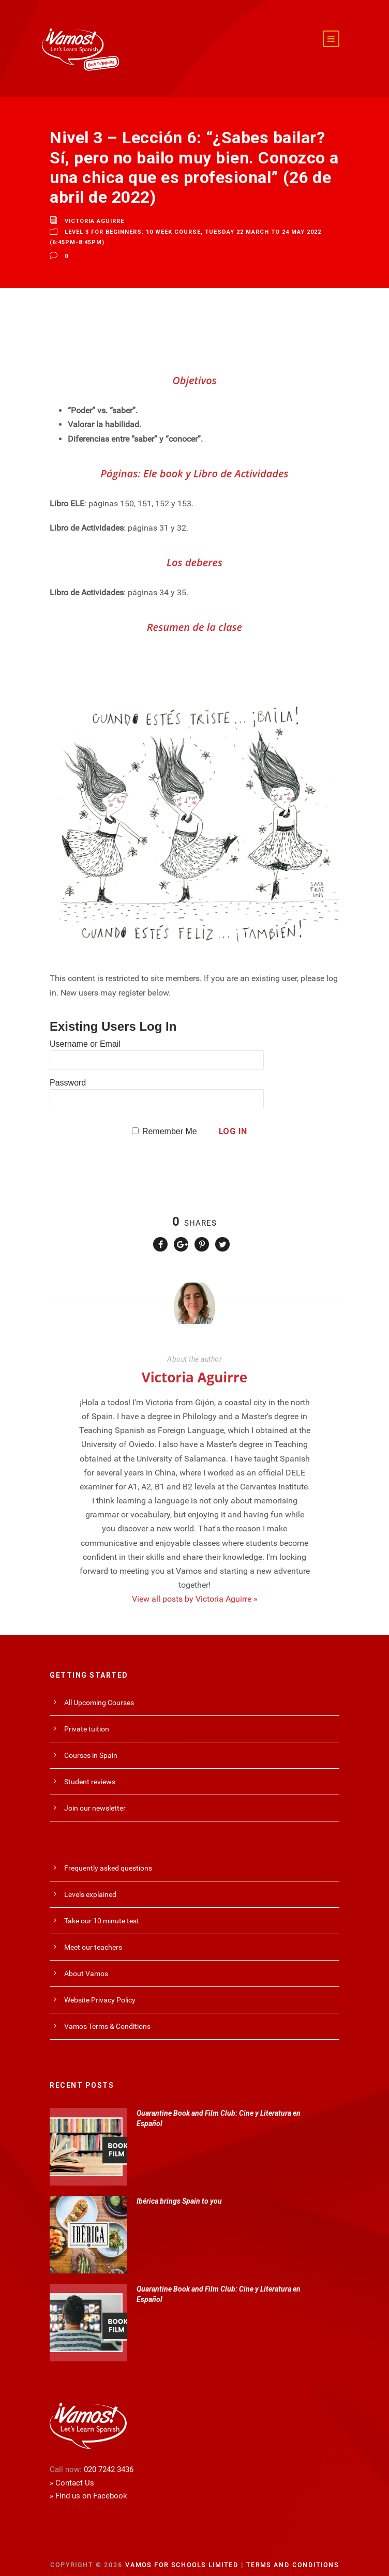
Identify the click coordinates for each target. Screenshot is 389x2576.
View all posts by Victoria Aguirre (195, 1585)
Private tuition (86, 1715)
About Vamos (86, 1959)
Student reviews (89, 1768)
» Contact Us (72, 2469)
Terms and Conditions (292, 2551)
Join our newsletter (95, 1794)
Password (68, 1068)
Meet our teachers (93, 1933)
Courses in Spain (90, 1741)
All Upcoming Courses (99, 1688)
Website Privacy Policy (100, 1986)
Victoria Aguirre (94, 207)
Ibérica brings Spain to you (179, 2187)
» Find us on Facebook (88, 2482)
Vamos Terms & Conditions (107, 2012)
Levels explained (90, 1880)
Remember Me (169, 1117)
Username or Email (85, 1030)
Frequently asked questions (108, 1854)
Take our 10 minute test (101, 1907)
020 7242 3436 (108, 2455)
